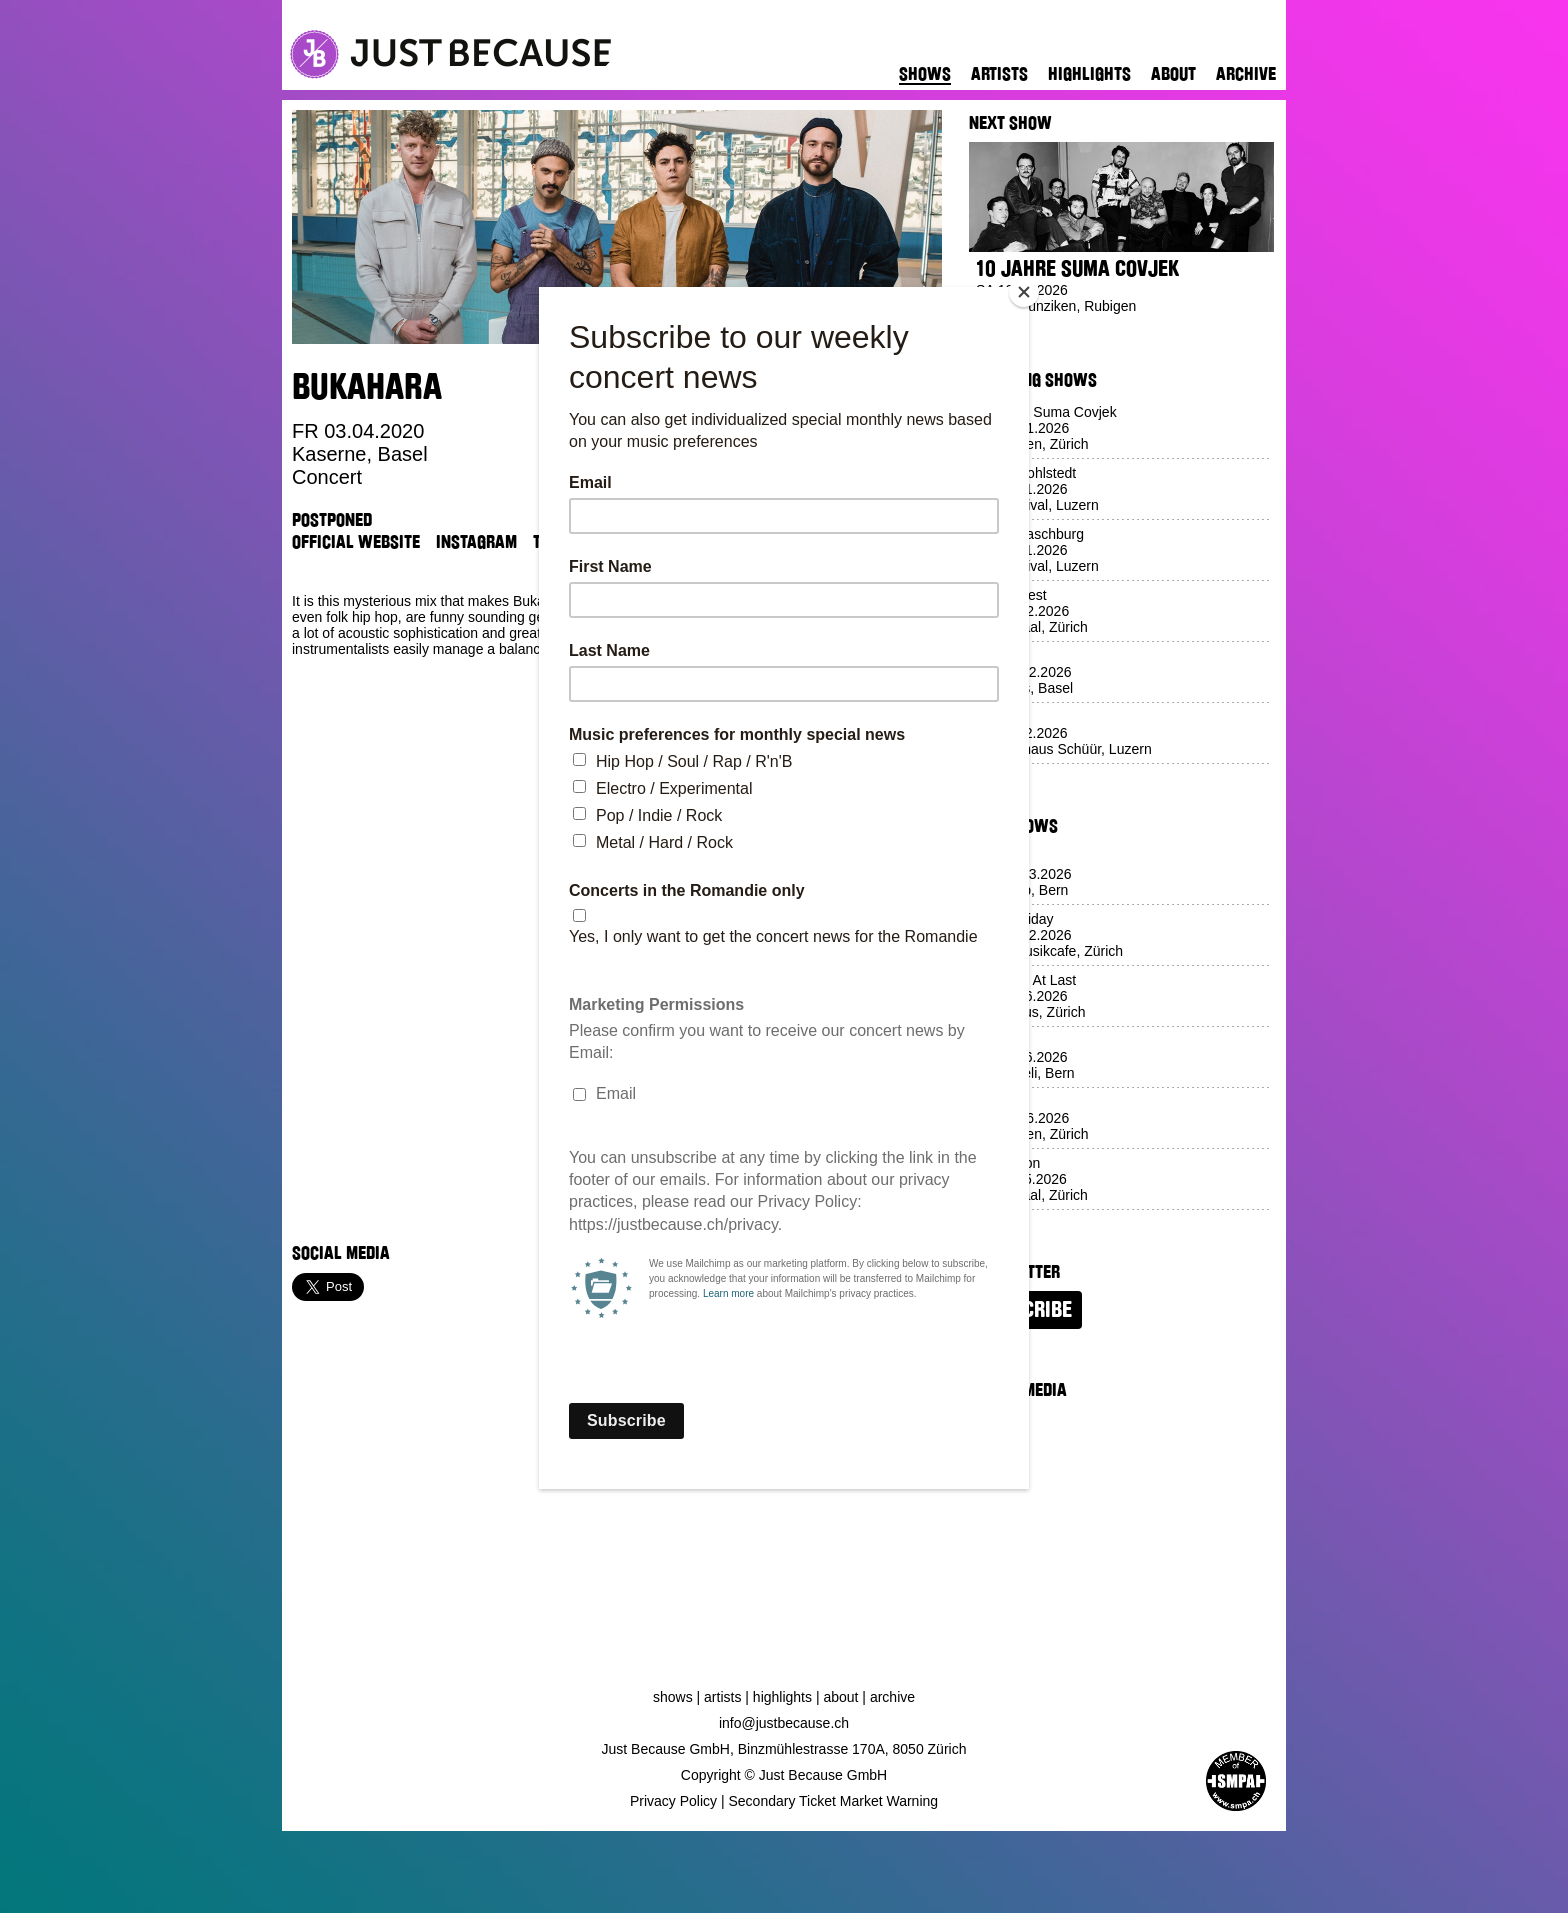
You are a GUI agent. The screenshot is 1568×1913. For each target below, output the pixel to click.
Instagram (476, 542)
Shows (925, 74)
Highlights (1089, 74)
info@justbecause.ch (784, 1723)
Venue (619, 542)
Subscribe (1025, 1310)
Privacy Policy (673, 1801)
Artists (999, 74)
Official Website (356, 542)
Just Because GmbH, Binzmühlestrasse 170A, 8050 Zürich (784, 1749)
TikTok (557, 542)
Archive (1246, 74)
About (1173, 74)
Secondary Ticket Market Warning (834, 1801)
